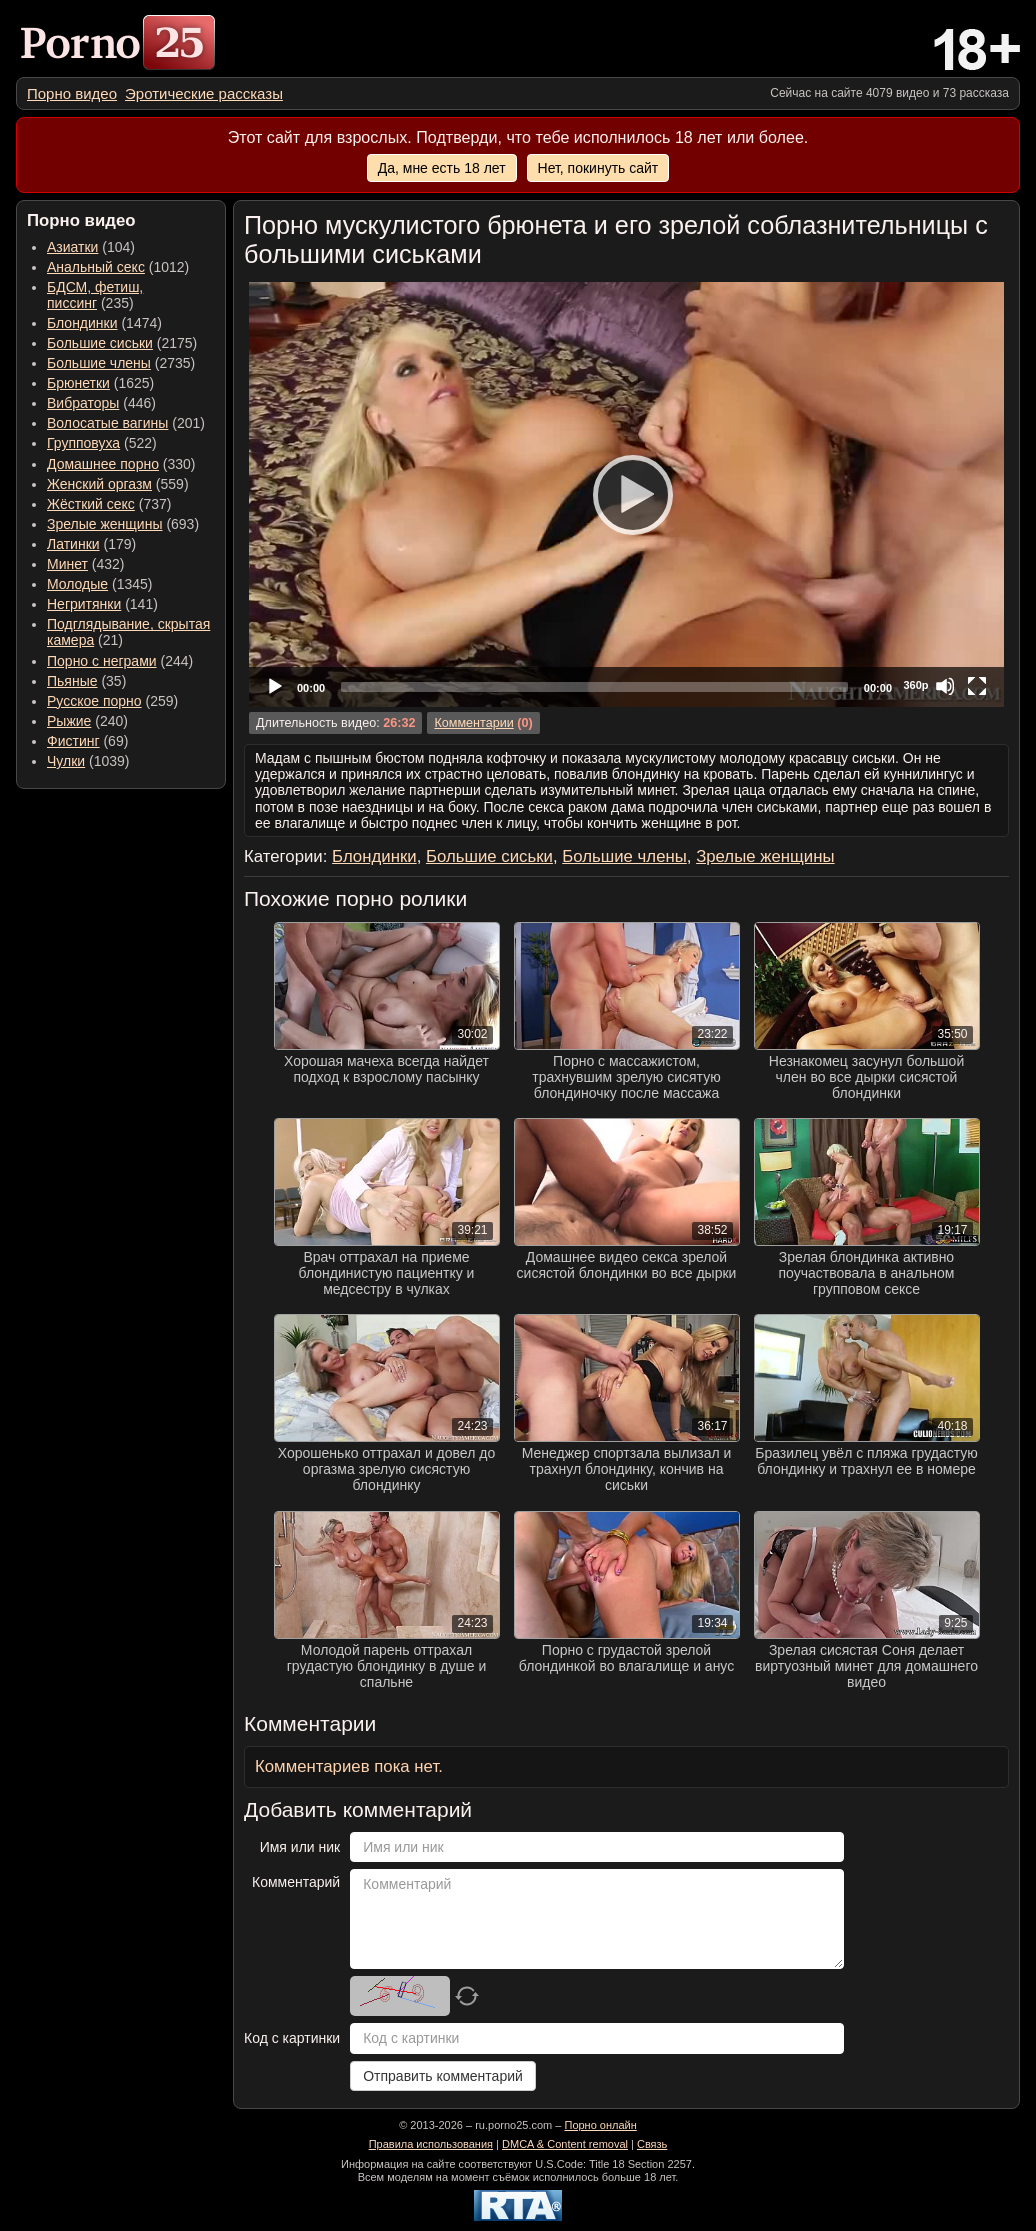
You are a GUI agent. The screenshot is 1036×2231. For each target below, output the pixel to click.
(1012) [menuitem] (118, 267)
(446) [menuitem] (101, 403)
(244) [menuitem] (120, 661)
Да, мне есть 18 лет (442, 168)
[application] (626, 494)
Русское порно (94, 701)
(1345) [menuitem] (99, 584)
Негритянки (84, 604)
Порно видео (72, 93)
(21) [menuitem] (128, 632)
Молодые (77, 584)
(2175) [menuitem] (122, 343)
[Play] (627, 494)
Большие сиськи (100, 343)
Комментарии (473, 723)
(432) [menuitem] (86, 564)
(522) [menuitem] (102, 443)
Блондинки (82, 323)
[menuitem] (72, 93)
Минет (67, 564)
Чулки (66, 761)
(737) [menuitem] (109, 504)
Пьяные (72, 681)
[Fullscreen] (977, 686)
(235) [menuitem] (95, 295)
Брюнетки (78, 383)
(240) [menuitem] (87, 721)
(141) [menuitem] (102, 604)
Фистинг (73, 741)
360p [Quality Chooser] (915, 685)
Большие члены (99, 363)
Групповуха (83, 443)
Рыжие (69, 721)
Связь (652, 2144)
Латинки (73, 544)
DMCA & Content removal (565, 2144)
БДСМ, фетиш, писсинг (95, 295)
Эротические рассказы (204, 93)
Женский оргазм (99, 484)
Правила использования (431, 2144)
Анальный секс (96, 267)
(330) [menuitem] (121, 464)
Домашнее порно (103, 464)
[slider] (594, 687)
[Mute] (945, 686)
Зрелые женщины (105, 524)
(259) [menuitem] (112, 701)
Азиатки (72, 247)
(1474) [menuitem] (104, 323)
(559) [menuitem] (118, 484)
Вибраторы (83, 403)
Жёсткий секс (91, 504)
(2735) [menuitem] (121, 363)
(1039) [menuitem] (88, 761)
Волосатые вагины (107, 423)
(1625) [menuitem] (100, 383)
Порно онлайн (600, 2125)
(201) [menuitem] (126, 423)
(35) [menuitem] (86, 681)
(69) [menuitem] (87, 741)
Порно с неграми (102, 661)
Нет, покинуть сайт (598, 168)
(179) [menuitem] (91, 544)
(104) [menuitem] (91, 247)
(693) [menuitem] (123, 524)
